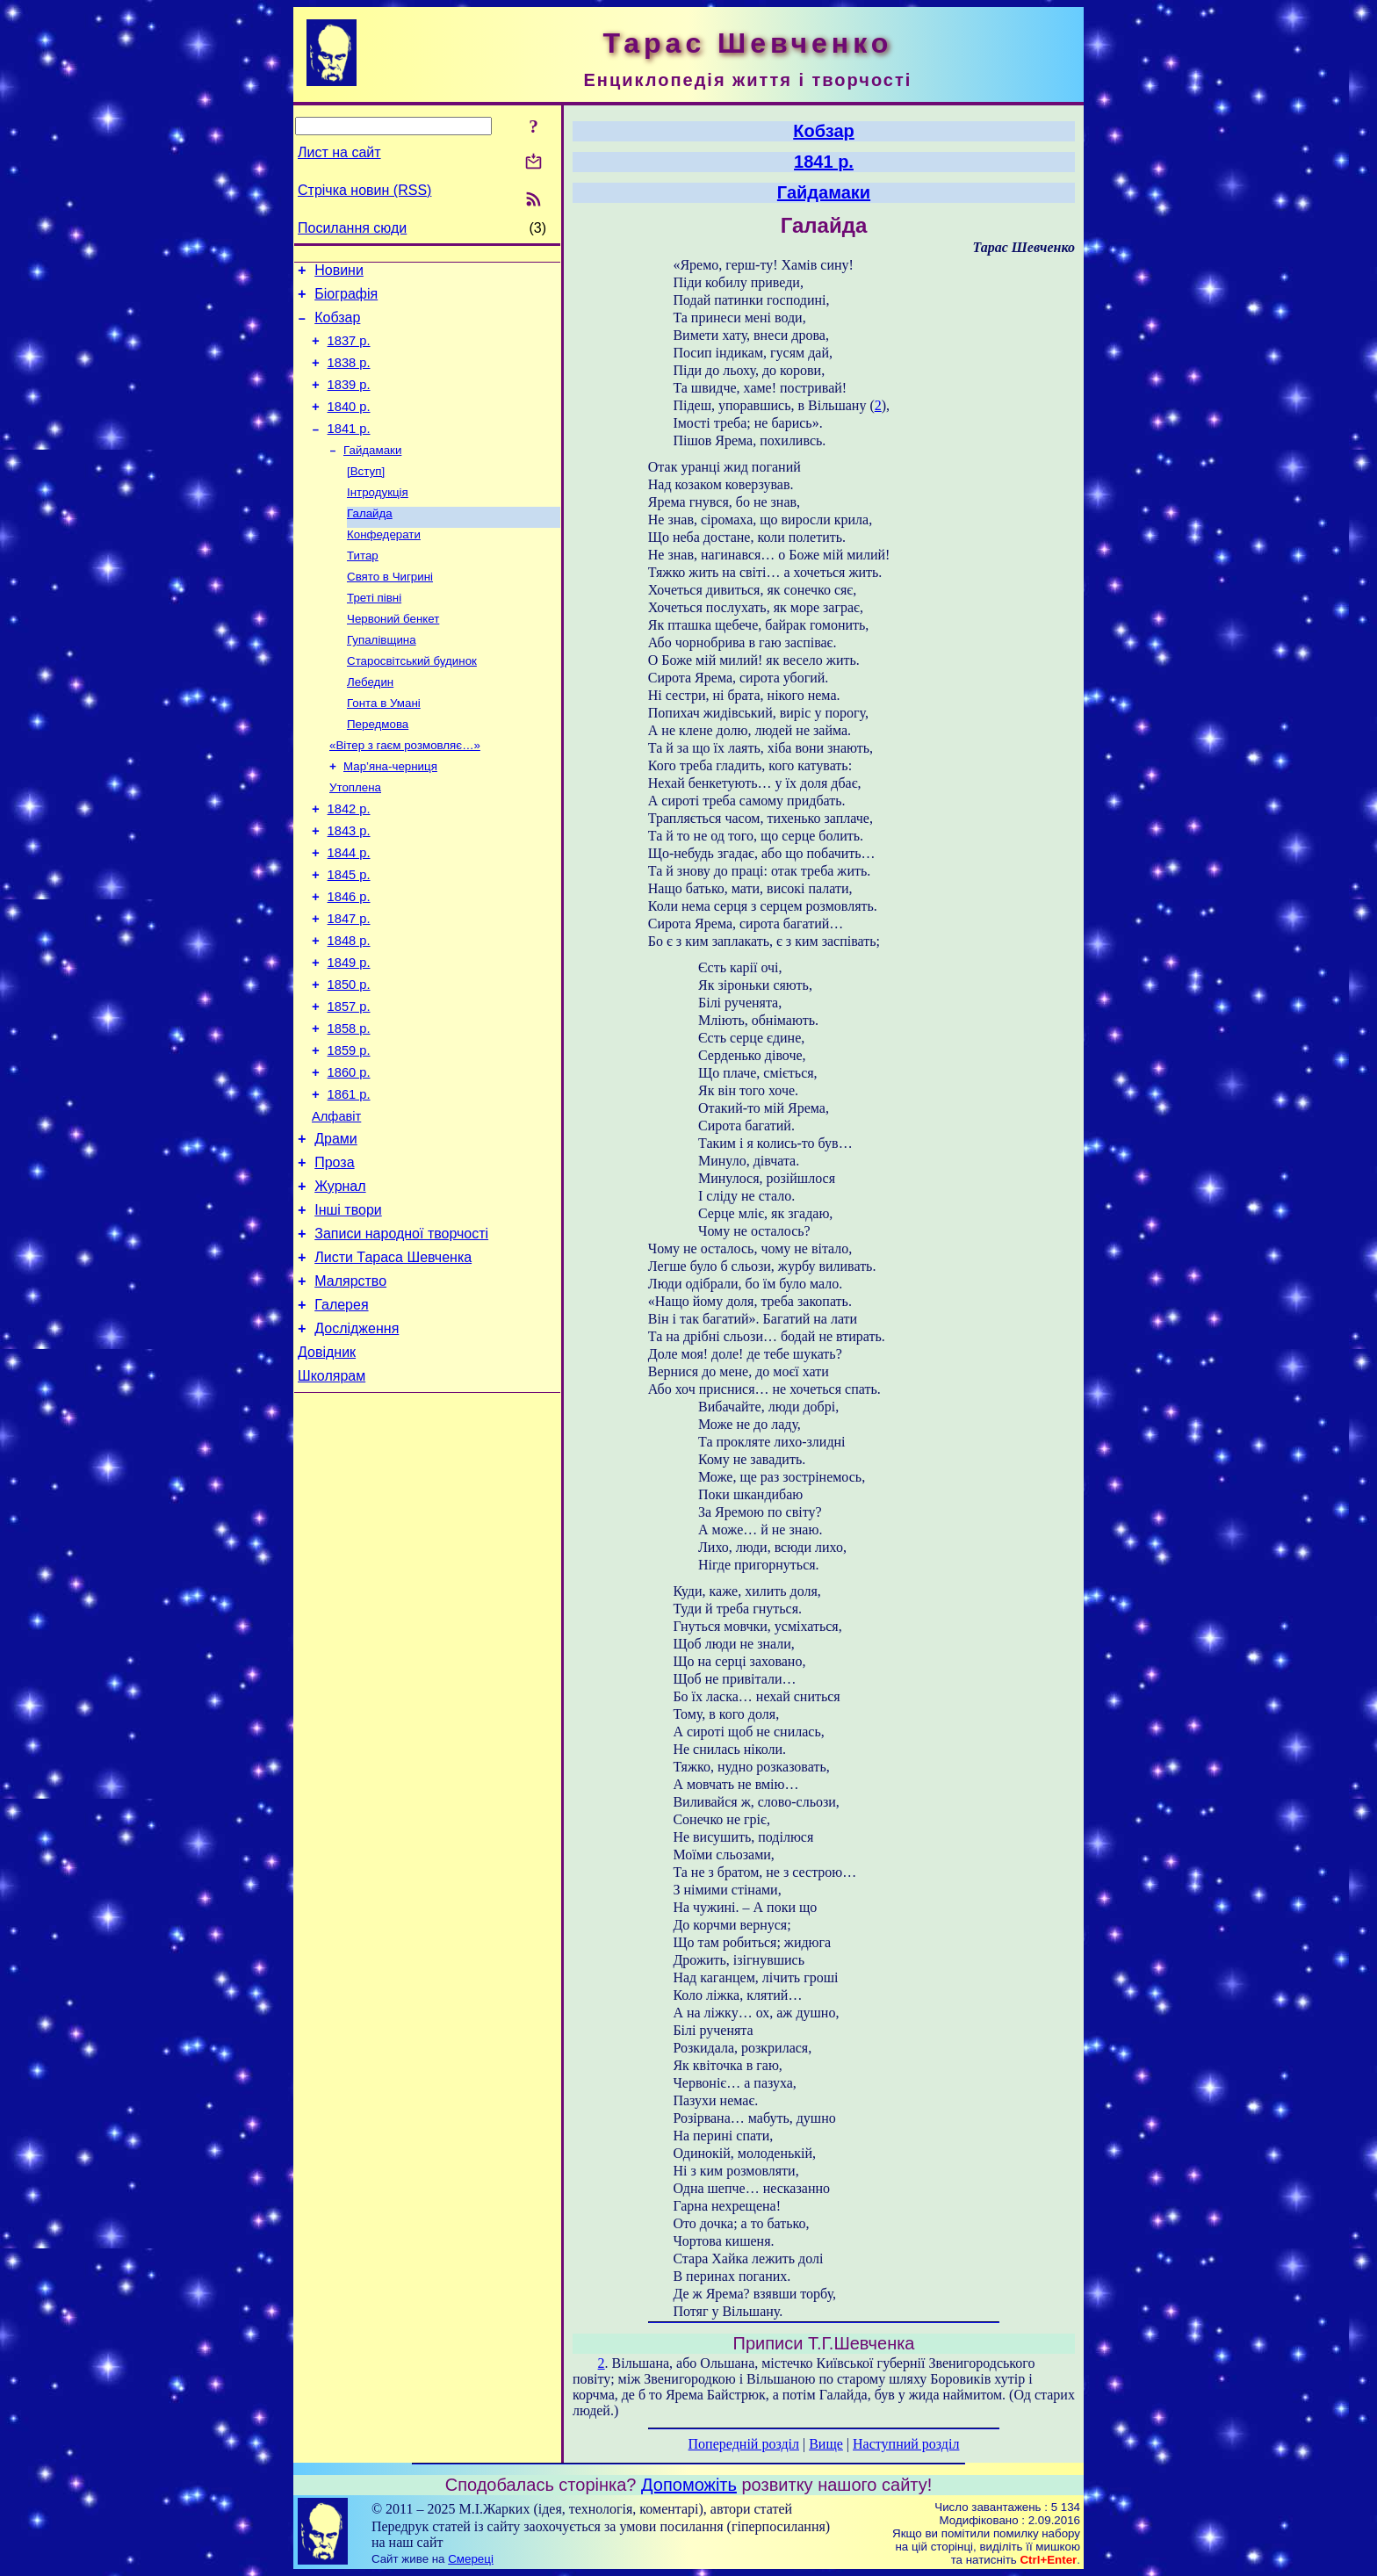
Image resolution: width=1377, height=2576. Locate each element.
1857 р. (349, 1084)
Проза (334, 1258)
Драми (335, 1231)
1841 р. (349, 450)
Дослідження (356, 1442)
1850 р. (349, 1059)
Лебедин (370, 724)
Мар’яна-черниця (390, 815)
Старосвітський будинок (412, 701)
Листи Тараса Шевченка (393, 1363)
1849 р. (349, 1035)
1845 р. (349, 936)
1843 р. (349, 887)
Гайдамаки (372, 473)
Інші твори (348, 1310)
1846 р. (349, 961)
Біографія (346, 299)
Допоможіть (689, 2484)
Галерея (341, 1416)
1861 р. (349, 1182)
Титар (362, 587)
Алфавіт (336, 1207)
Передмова (377, 769)
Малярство (350, 1389)
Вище (826, 2443)
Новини (339, 272)
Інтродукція (377, 518)
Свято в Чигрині (390, 610)
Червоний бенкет (393, 655)
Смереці (471, 2558)
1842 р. (349, 862)
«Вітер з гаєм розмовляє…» (404, 792)
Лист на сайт (339, 152)
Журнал (339, 1284)
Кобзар (337, 325)
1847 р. (349, 985)
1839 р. (349, 400)
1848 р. (349, 1010)
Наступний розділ (906, 2443)
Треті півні (374, 632)
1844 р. (349, 912)
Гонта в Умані (384, 747)
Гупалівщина (381, 678)
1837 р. (349, 351)
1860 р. (349, 1158)
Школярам (331, 1495)
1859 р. (349, 1133)
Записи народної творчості (401, 1337)
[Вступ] (366, 495)
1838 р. (349, 376)
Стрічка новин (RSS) (364, 190)
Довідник (327, 1468)
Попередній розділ (743, 2443)
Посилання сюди (352, 227)
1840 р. (349, 425)
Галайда (370, 541)
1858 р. (349, 1108)
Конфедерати (384, 564)
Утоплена (355, 838)
